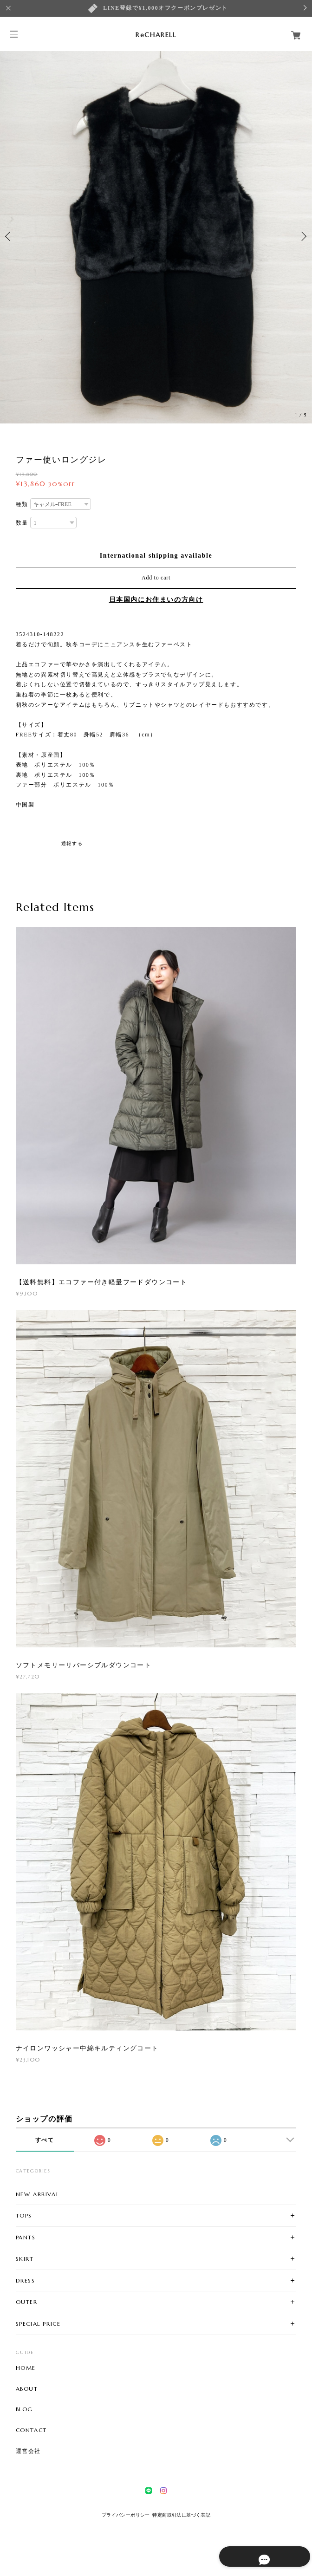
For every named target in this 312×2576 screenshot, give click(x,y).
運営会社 (28, 2451)
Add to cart (156, 577)
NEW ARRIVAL (37, 2194)
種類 (22, 504)
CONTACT (31, 2430)
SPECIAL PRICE (38, 2323)
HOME (26, 2368)
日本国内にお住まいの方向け (156, 599)
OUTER (27, 2301)
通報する (72, 843)
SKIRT (25, 2258)
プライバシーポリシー (126, 2514)
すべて (44, 2140)
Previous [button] (9, 236)
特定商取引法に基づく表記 (181, 2514)
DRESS (25, 2280)
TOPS (24, 2215)
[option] (156, 236)
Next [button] (302, 236)
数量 (22, 523)
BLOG (24, 2409)
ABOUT (27, 2389)
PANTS (26, 2237)
